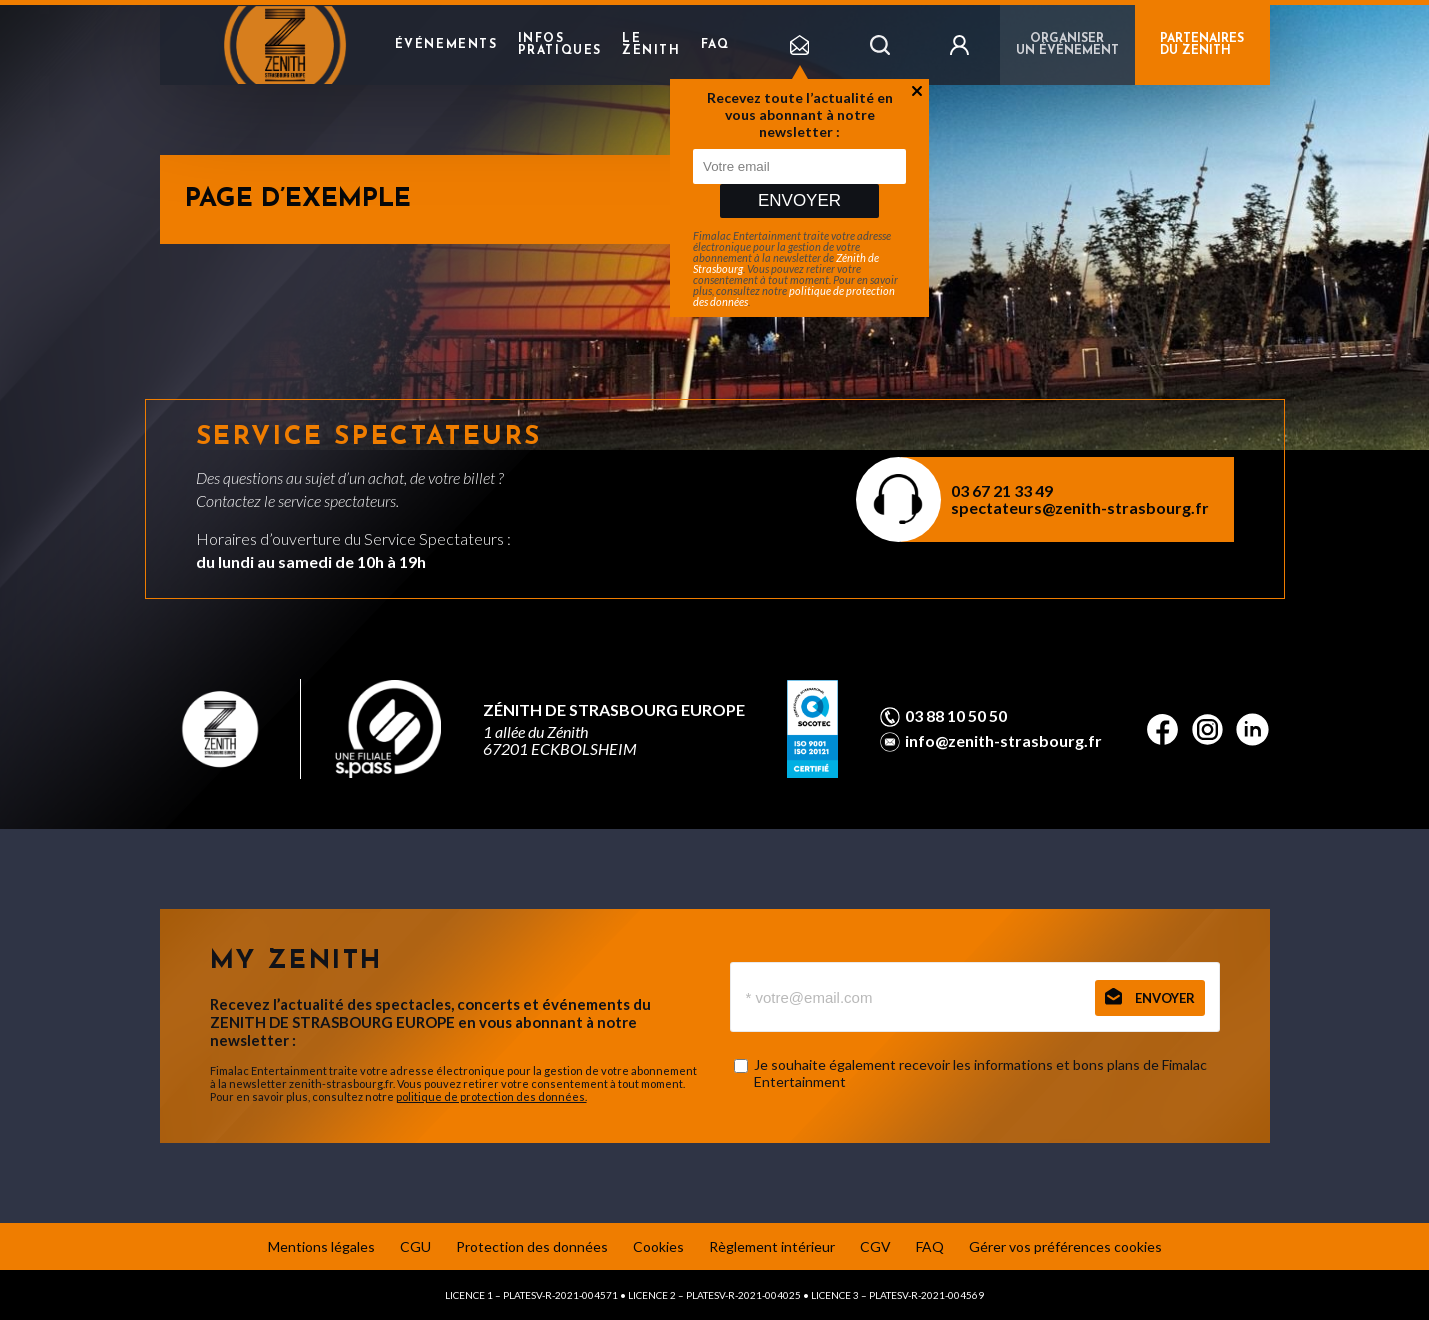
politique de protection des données (794, 296)
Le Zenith (651, 45)
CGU (415, 1246)
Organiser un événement (1067, 45)
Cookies (658, 1246)
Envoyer (799, 200)
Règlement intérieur (772, 1246)
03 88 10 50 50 (956, 716)
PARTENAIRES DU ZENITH (1202, 45)
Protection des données (532, 1246)
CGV (875, 1246)
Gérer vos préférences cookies (1065, 1246)
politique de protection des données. (491, 1096)
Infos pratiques (560, 45)
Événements (446, 45)
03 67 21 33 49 (1002, 490)
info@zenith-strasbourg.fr (1003, 741)
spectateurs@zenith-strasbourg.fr (1080, 507)
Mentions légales (321, 1246)
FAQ (715, 45)
